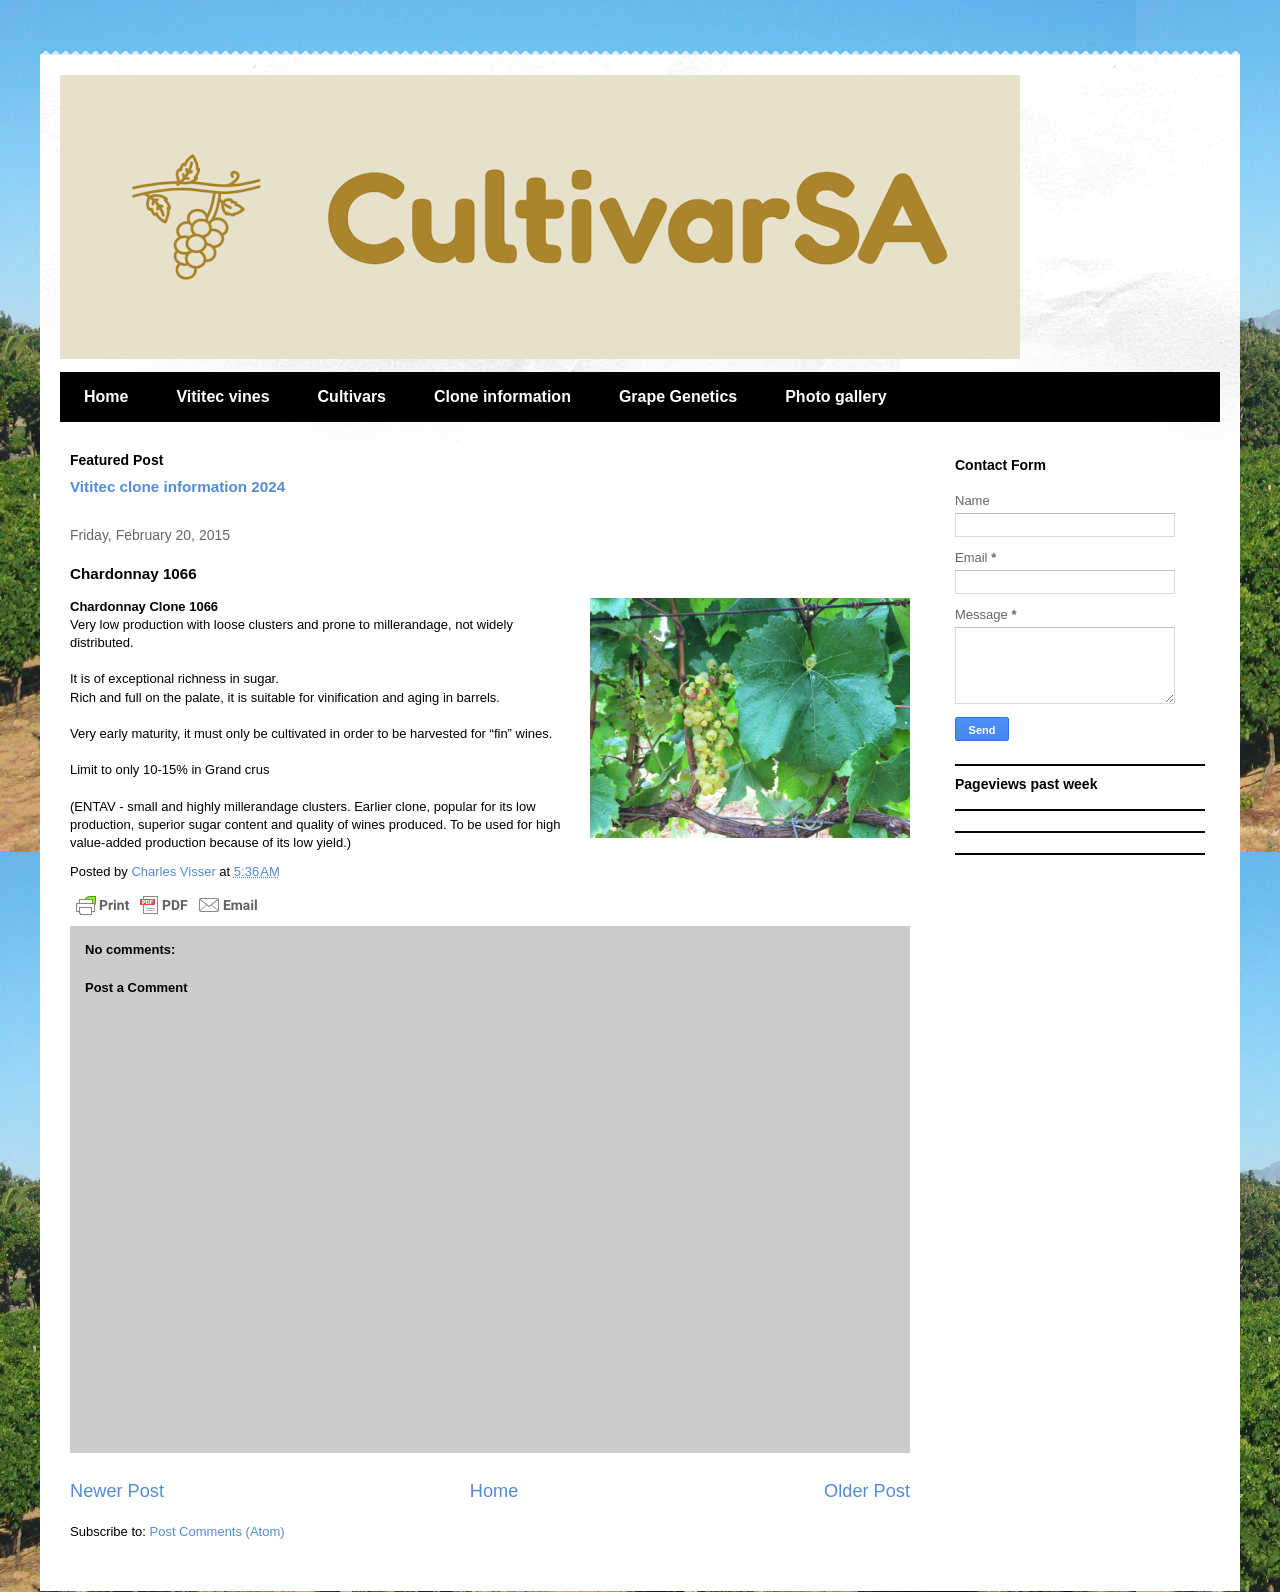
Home (106, 396)
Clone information (502, 396)
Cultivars (352, 396)
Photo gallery (835, 396)
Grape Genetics (678, 396)
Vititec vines (222, 396)
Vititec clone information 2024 (177, 486)
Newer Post (117, 1491)
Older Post (867, 1491)
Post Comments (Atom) (217, 1531)
